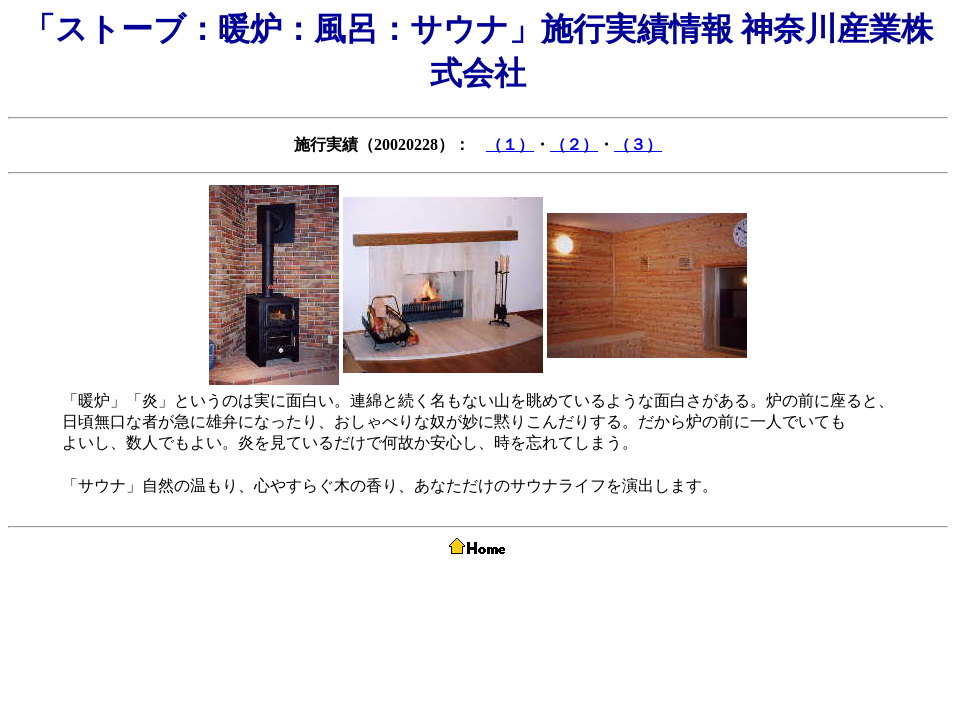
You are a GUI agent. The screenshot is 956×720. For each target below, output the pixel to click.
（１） (510, 144)
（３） (638, 144)
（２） (574, 144)
